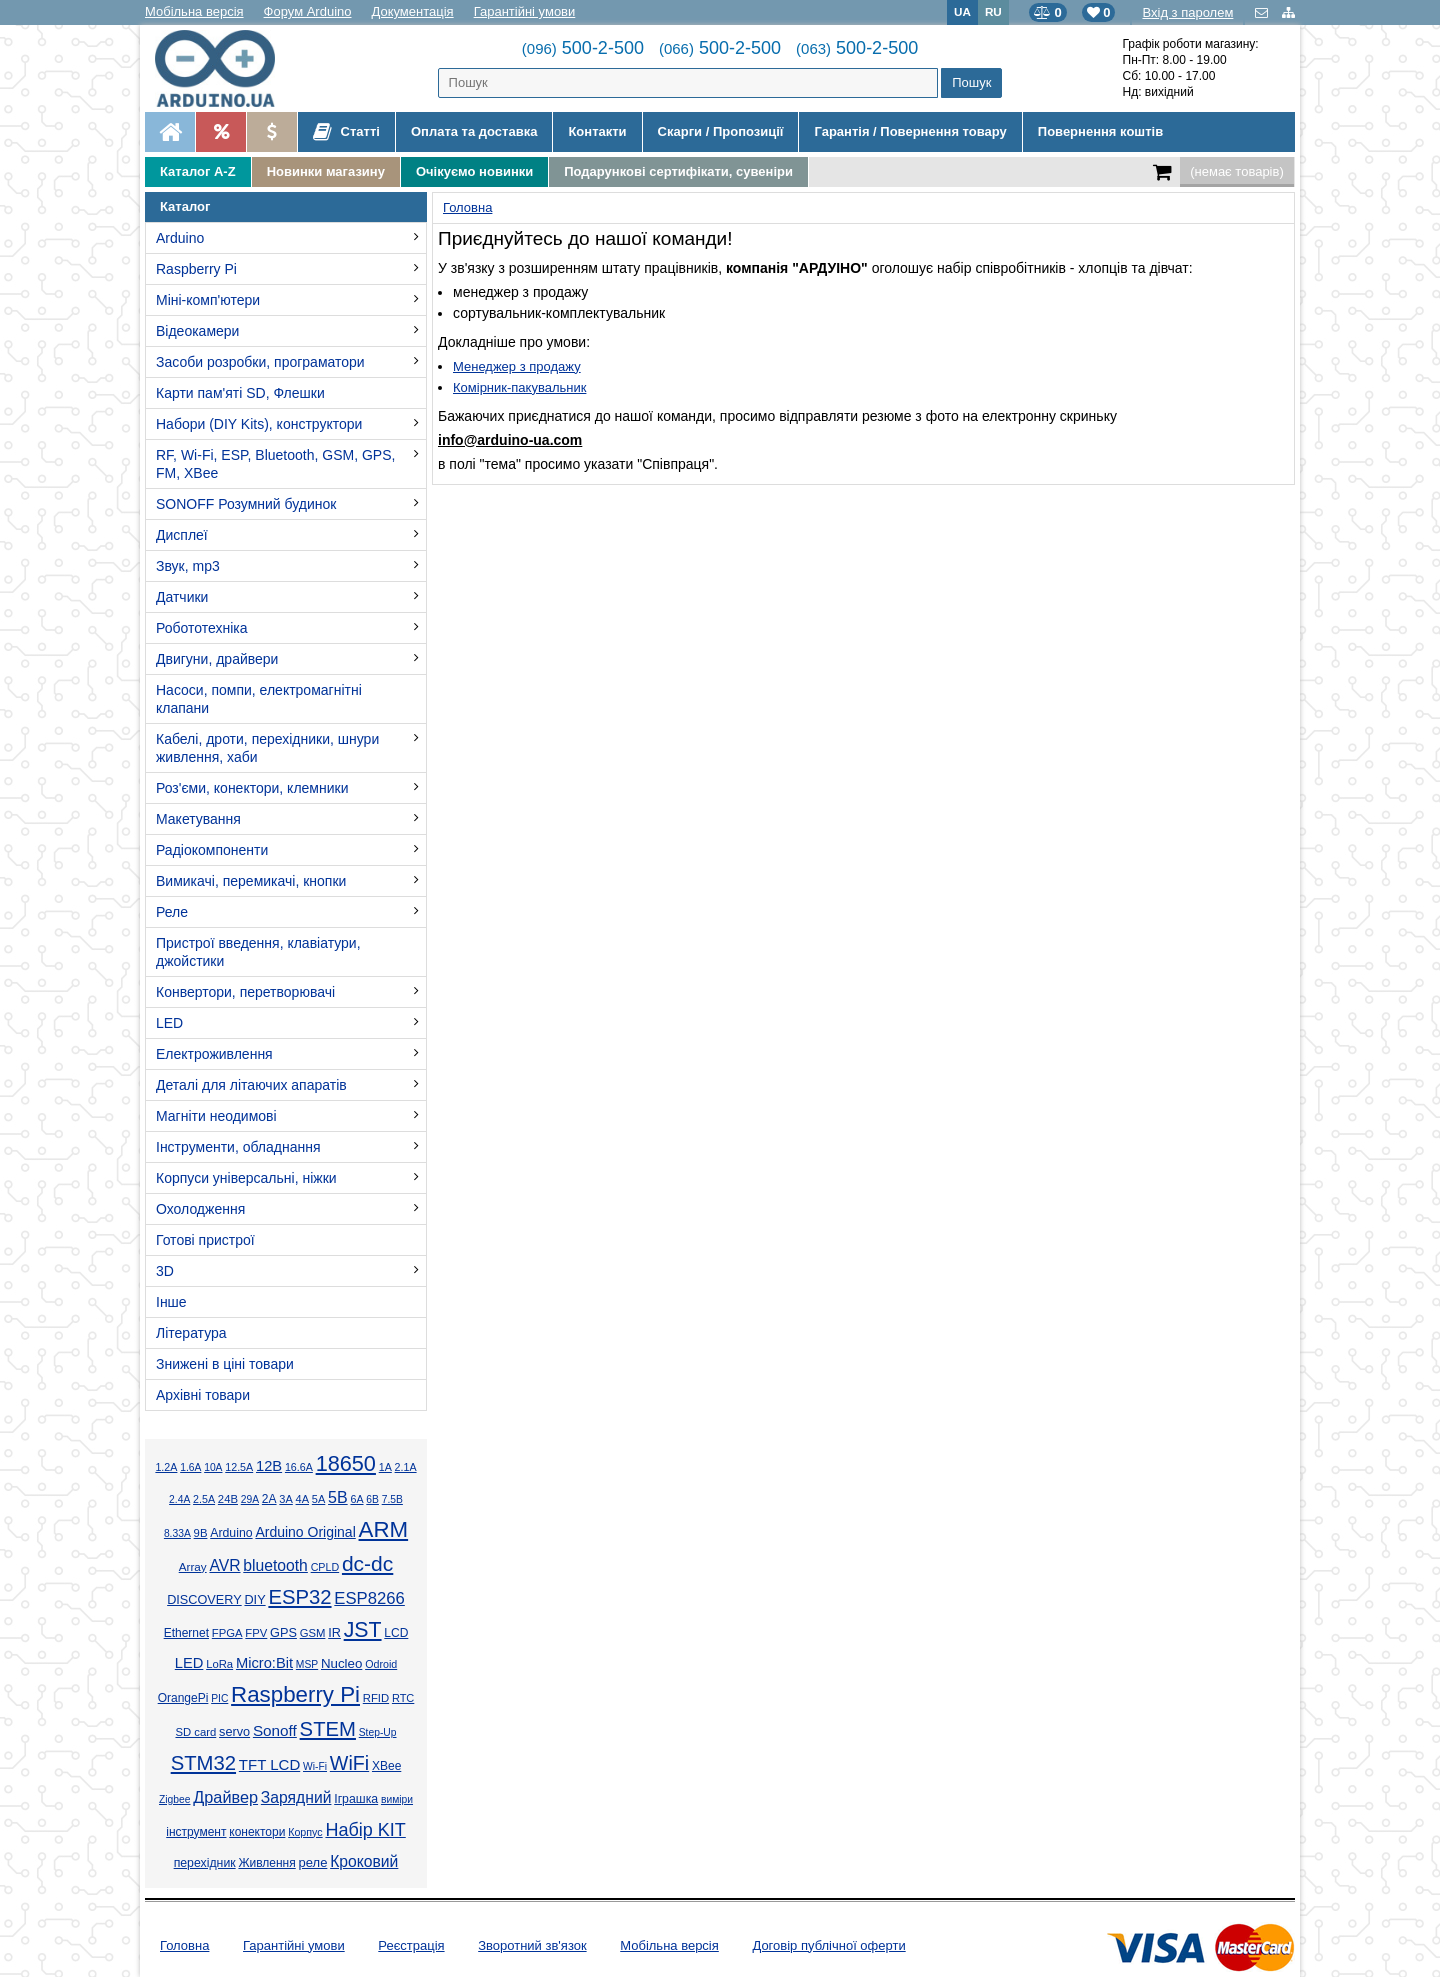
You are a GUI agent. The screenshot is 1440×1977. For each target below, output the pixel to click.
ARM (384, 1529)
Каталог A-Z (198, 171)
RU (993, 11)
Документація (413, 11)
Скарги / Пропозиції (721, 131)
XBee (386, 1766)
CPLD (325, 1567)
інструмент (196, 1832)
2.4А (179, 1499)
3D (165, 1271)
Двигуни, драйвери (217, 659)
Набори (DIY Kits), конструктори (259, 424)
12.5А (239, 1467)
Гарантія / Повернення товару (910, 131)
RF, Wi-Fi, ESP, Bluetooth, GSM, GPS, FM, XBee (275, 464)
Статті (346, 132)
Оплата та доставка (474, 131)
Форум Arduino (308, 11)
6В (372, 1499)
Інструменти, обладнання (238, 1147)
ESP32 (299, 1597)
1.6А (190, 1467)
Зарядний (296, 1797)
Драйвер (225, 1797)
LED (169, 1023)
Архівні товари (203, 1395)
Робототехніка (202, 628)
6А (356, 1499)
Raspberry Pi (196, 269)
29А (250, 1499)
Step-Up (378, 1732)
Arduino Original (305, 1532)
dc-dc (367, 1563)
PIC (219, 1698)
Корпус (305, 1832)
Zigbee (174, 1799)
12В (269, 1466)
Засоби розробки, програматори (260, 362)
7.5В (392, 1499)
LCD (396, 1633)
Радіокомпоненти (212, 850)
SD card (195, 1732)
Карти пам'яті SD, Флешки (240, 393)
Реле (172, 912)
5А (318, 1499)
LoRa (219, 1664)
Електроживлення (214, 1054)
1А (385, 1467)
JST (363, 1630)
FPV (256, 1633)
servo (234, 1732)
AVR (224, 1565)
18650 (346, 1463)
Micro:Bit (264, 1663)
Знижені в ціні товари (225, 1364)
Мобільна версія (194, 11)
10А (213, 1467)
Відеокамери (197, 331)
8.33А (177, 1533)
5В (338, 1497)
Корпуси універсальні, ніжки (246, 1178)
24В (228, 1499)
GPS (283, 1633)
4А (302, 1499)
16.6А (299, 1467)
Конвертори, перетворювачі (245, 992)
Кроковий (364, 1861)
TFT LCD (269, 1764)
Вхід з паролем (1187, 12)
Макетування (198, 819)
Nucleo (341, 1663)
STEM (328, 1729)
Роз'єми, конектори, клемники (252, 788)
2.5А (204, 1499)
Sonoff (275, 1730)
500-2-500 (583, 48)
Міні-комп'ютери (208, 300)
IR (334, 1633)
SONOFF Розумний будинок (246, 504)
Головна (184, 1945)
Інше (171, 1302)
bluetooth (275, 1565)
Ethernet (186, 1633)
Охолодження (200, 1209)
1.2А (166, 1467)
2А (269, 1499)
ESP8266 (369, 1598)
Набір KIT (365, 1830)
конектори (257, 1832)
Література (191, 1333)
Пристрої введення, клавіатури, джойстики (258, 952)
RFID (376, 1698)
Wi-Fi (315, 1766)
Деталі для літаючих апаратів (251, 1085)
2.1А (406, 1467)
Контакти (597, 131)
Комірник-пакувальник (519, 387)
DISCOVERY (204, 1600)
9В (201, 1533)
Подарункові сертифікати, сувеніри (678, 171)
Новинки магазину (326, 171)
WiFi (349, 1763)
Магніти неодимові (216, 1116)
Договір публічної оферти (828, 1945)
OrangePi (183, 1698)
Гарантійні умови (525, 11)
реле (313, 1862)
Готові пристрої (205, 1240)
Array (193, 1566)
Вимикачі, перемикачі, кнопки (251, 881)
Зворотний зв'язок (532, 1945)
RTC (403, 1698)
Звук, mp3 (188, 566)
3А (285, 1499)
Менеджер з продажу (517, 366)
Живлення (266, 1863)
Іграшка (356, 1799)
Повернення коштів (1100, 131)
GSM (313, 1633)
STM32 (203, 1763)
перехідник (205, 1863)
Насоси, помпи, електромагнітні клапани (259, 699)
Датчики (182, 597)
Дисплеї (182, 535)
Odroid (381, 1664)
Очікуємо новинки (474, 171)
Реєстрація (411, 1945)
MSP (307, 1664)
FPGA (227, 1633)
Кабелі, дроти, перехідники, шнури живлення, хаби (267, 748)
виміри (397, 1799)
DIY (254, 1600)
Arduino (180, 238)
